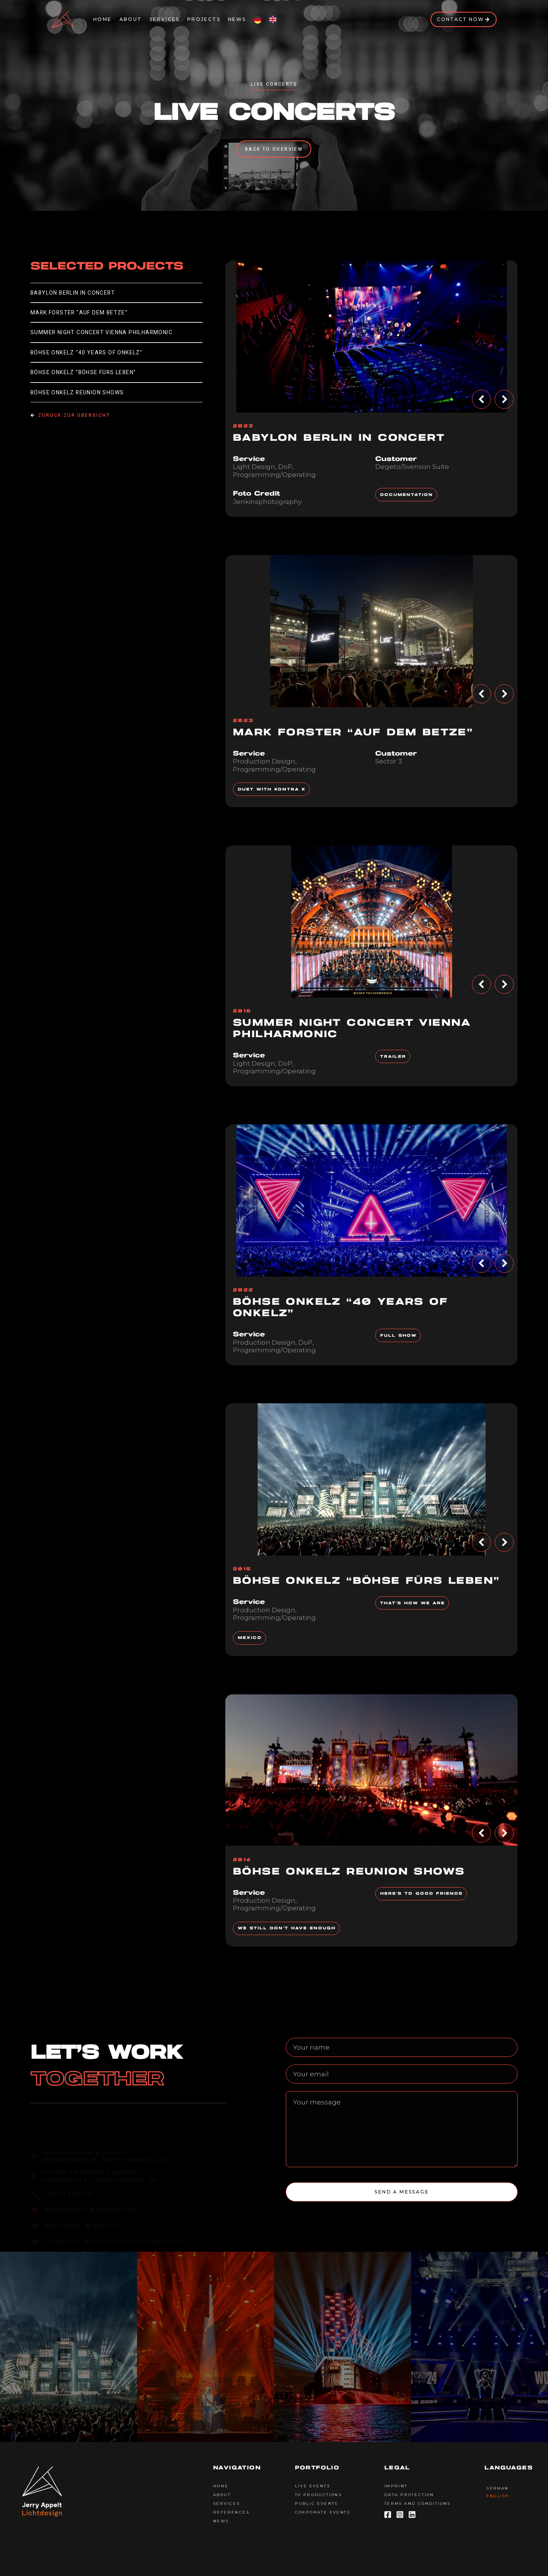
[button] (481, 399)
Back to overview (274, 149)
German (497, 2488)
